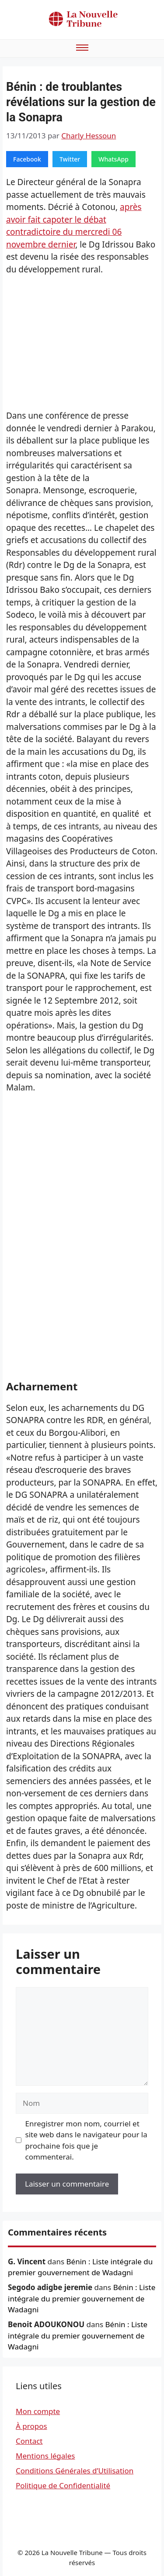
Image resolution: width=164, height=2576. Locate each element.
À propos (31, 2426)
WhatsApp (113, 159)
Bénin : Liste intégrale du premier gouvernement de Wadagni (81, 2298)
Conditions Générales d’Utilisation (74, 2471)
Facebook (27, 159)
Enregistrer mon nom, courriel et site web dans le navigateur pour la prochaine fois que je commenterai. (86, 2140)
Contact (29, 2441)
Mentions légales (45, 2456)
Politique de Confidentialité (63, 2485)
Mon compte (38, 2411)
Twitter (69, 159)
